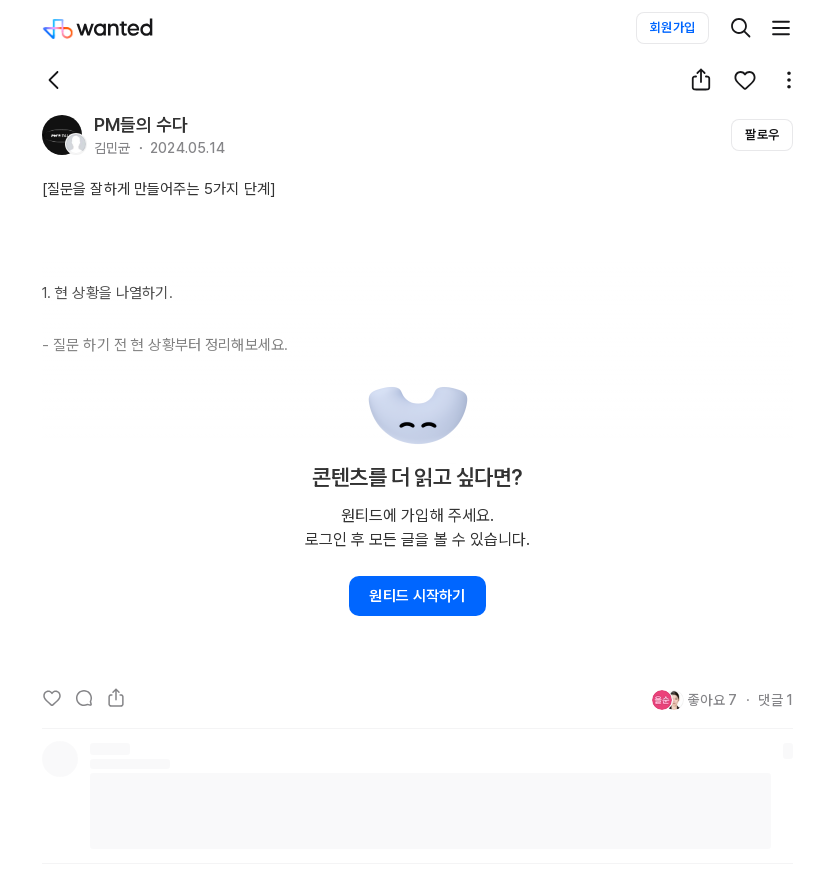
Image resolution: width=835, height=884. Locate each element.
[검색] (741, 28)
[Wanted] (118, 28)
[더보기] (781, 28)
